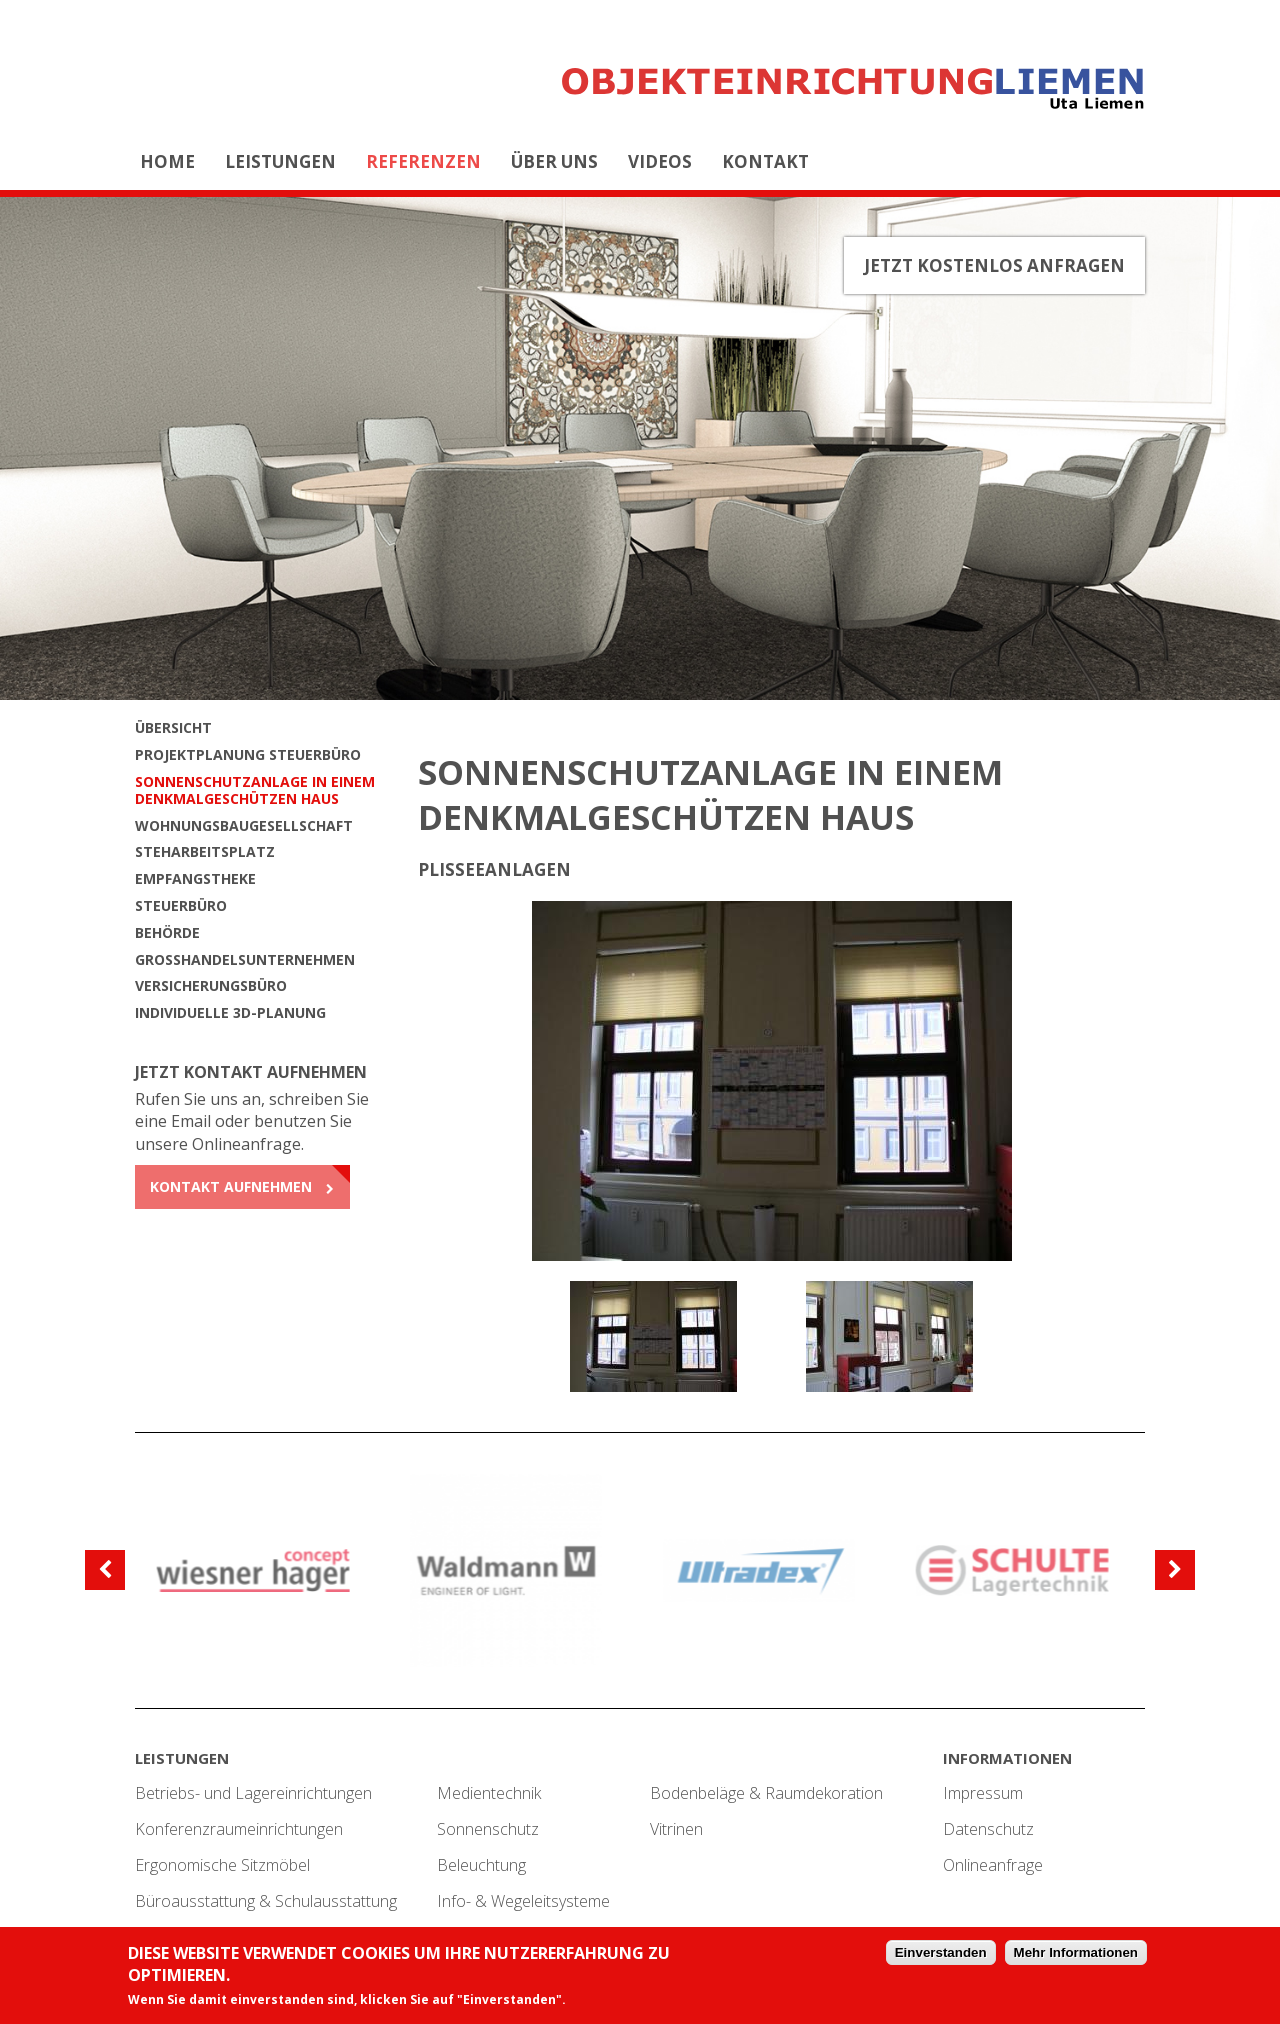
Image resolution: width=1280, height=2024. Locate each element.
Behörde (167, 932)
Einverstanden (941, 1954)
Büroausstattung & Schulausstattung (266, 1901)
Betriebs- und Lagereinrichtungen (253, 1793)
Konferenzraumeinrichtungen (239, 1829)
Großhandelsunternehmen (245, 959)
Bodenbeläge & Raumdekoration (766, 1793)
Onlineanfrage (993, 1865)
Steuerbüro (181, 905)
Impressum (983, 1793)
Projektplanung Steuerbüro (248, 754)
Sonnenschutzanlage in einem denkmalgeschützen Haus (255, 790)
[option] (772, 1081)
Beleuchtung (481, 1865)
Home (167, 161)
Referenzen (423, 161)
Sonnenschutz (488, 1829)
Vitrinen (676, 1829)
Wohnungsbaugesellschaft (244, 825)
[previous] (105, 1570)
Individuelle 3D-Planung (230, 1012)
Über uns (554, 161)
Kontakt (765, 161)
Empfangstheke (195, 878)
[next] (1175, 1570)
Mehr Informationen (1076, 1954)
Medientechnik (489, 1793)
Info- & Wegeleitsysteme (523, 1901)
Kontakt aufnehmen (231, 1186)
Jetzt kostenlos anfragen (994, 265)
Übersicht (173, 727)
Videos (660, 161)
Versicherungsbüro (211, 985)
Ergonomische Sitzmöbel (222, 1865)
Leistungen (280, 161)
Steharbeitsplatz (205, 851)
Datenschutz (988, 1829)
